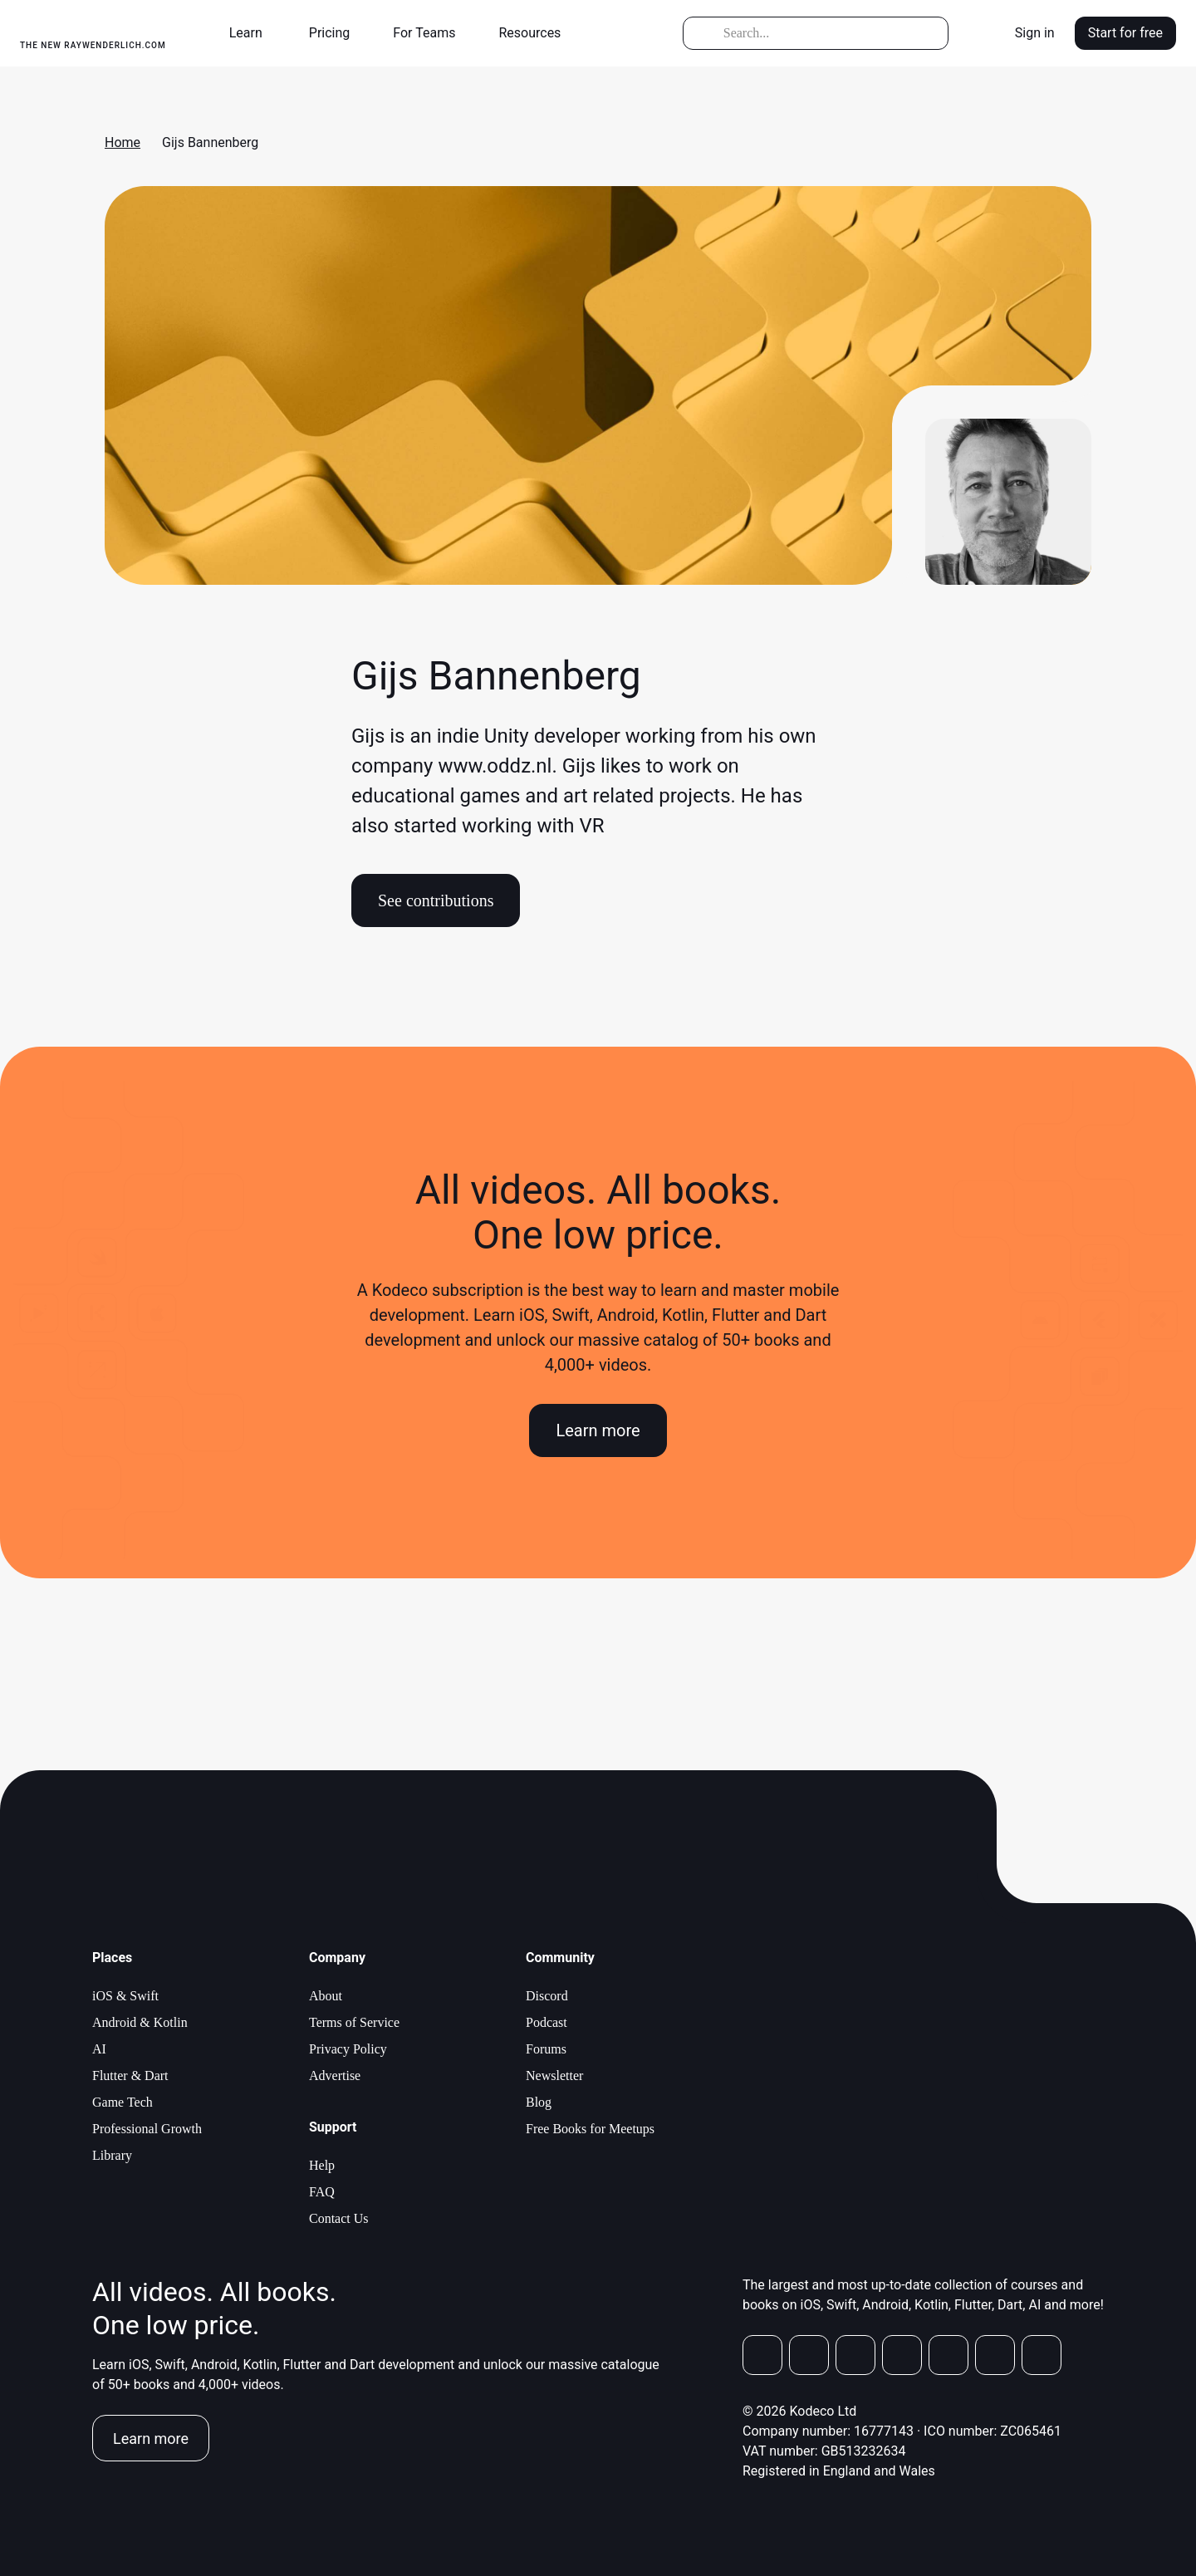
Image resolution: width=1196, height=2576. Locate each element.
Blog (538, 2102)
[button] (252, 33)
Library (112, 2155)
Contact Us (339, 2218)
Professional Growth (147, 2129)
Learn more (598, 1430)
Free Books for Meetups (590, 2129)
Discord (547, 1996)
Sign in (1035, 33)
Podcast (546, 2022)
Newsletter (554, 2075)
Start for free (1125, 33)
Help (322, 2165)
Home (122, 142)
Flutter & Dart (130, 2075)
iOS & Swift (125, 1996)
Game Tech (122, 2102)
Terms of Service (354, 2022)
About (325, 1996)
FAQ (322, 2192)
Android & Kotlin (140, 2022)
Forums (546, 2049)
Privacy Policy (348, 2049)
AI (99, 2049)
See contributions (435, 900)
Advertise (334, 2075)
